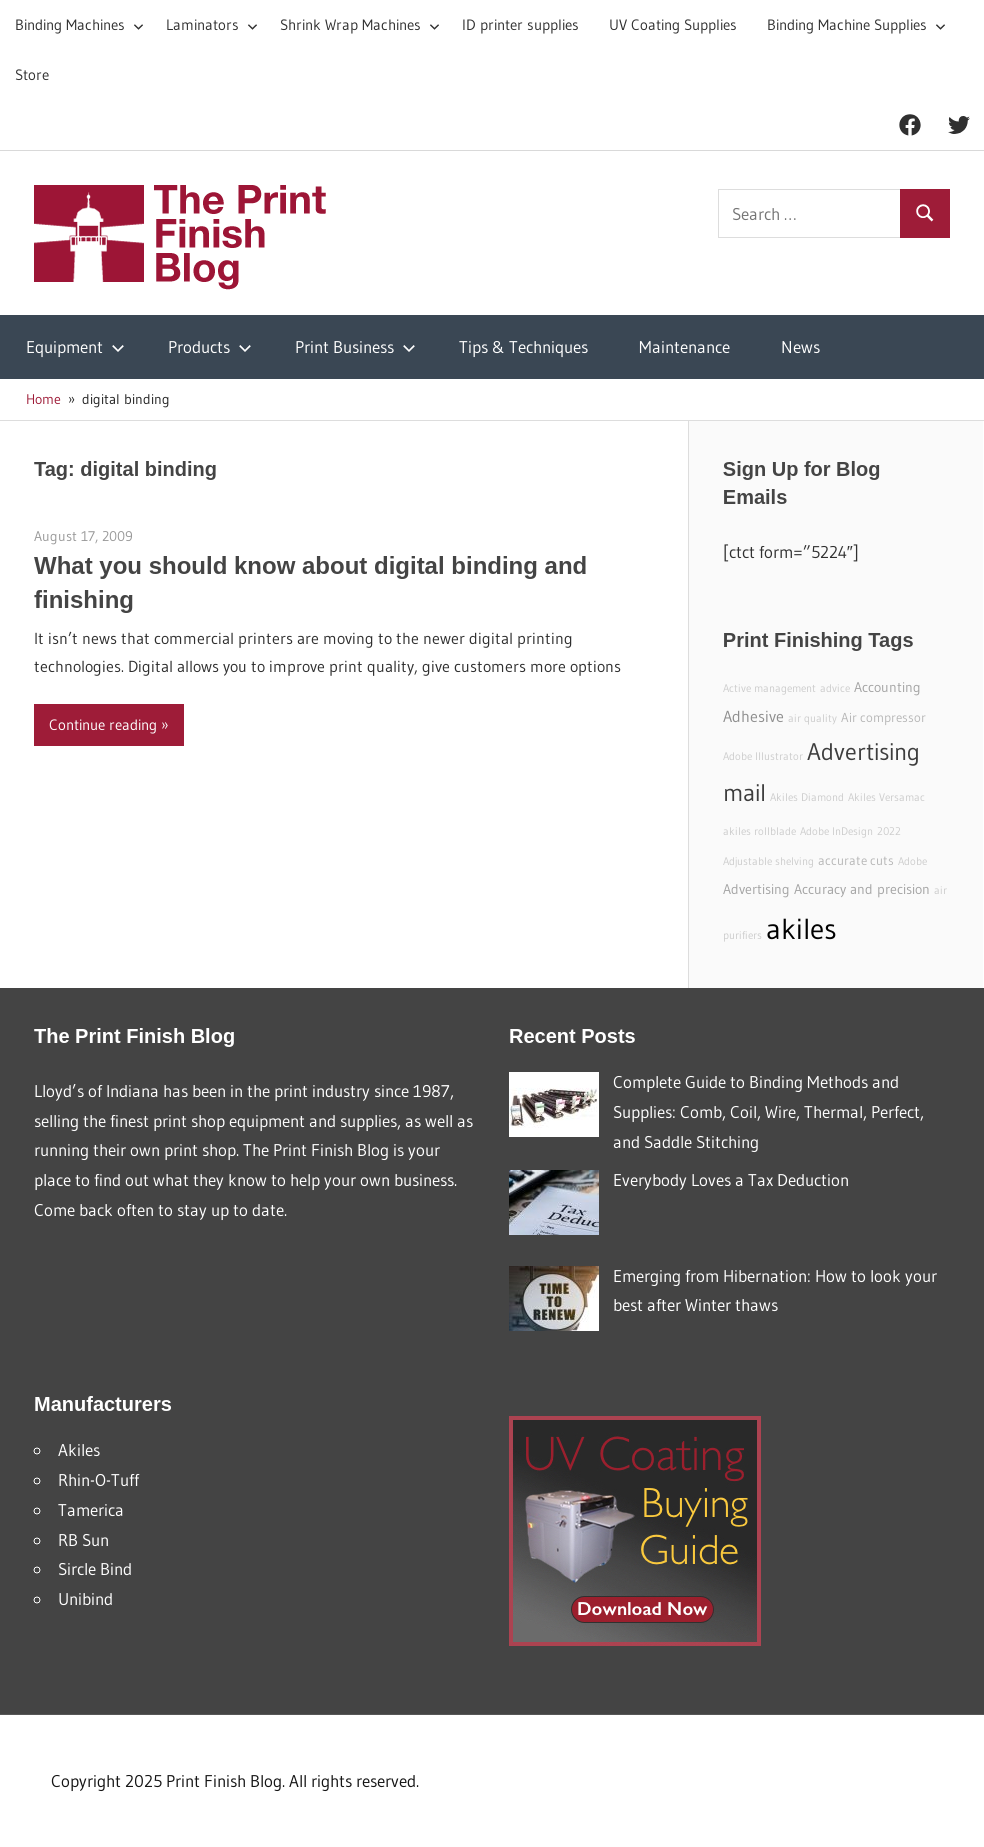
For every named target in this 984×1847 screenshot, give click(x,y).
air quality (812, 718)
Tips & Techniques (523, 346)
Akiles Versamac (886, 797)
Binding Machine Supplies (856, 24)
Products (210, 346)
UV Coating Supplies (673, 24)
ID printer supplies (520, 24)
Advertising (756, 889)
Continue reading (103, 724)
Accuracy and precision (862, 889)
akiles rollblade (759, 831)
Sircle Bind (95, 1568)
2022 (889, 831)
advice (835, 688)
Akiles (79, 1449)
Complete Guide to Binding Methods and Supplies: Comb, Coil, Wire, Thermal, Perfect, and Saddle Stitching (768, 1111)
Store (32, 74)
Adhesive (753, 716)
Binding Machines (79, 24)
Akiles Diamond (807, 797)
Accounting (887, 687)
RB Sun (83, 1539)
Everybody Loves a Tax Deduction (731, 1179)
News (800, 346)
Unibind (85, 1598)
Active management (769, 688)
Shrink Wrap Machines (360, 24)
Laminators (212, 24)
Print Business (355, 346)
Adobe (912, 861)
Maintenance (684, 346)
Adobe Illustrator (763, 756)
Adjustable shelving (768, 861)
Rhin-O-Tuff (98, 1479)
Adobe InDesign (836, 831)
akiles (801, 928)
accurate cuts (856, 860)
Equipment (75, 346)
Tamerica (91, 1509)
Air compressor (883, 717)
